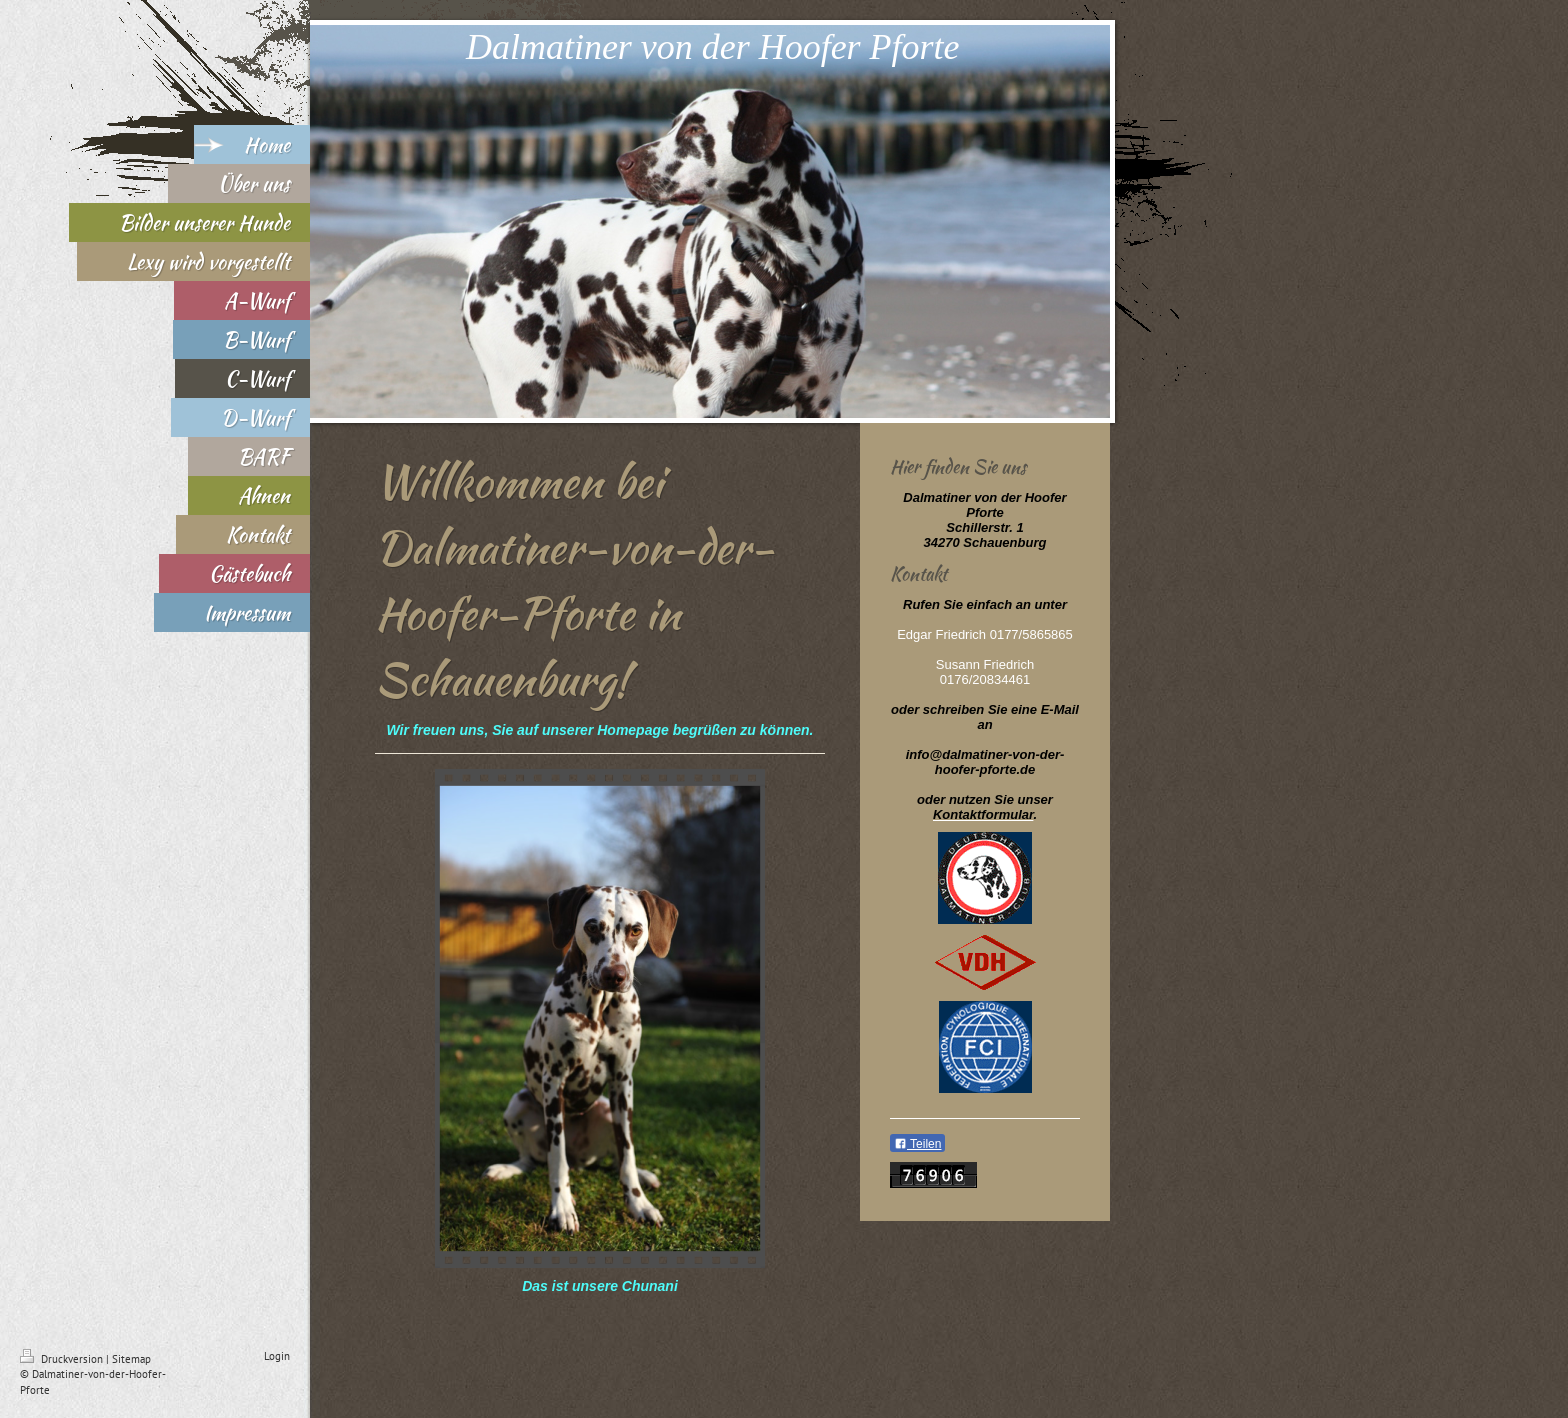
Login (277, 1356)
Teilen (917, 1144)
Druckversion (63, 1359)
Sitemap (131, 1359)
